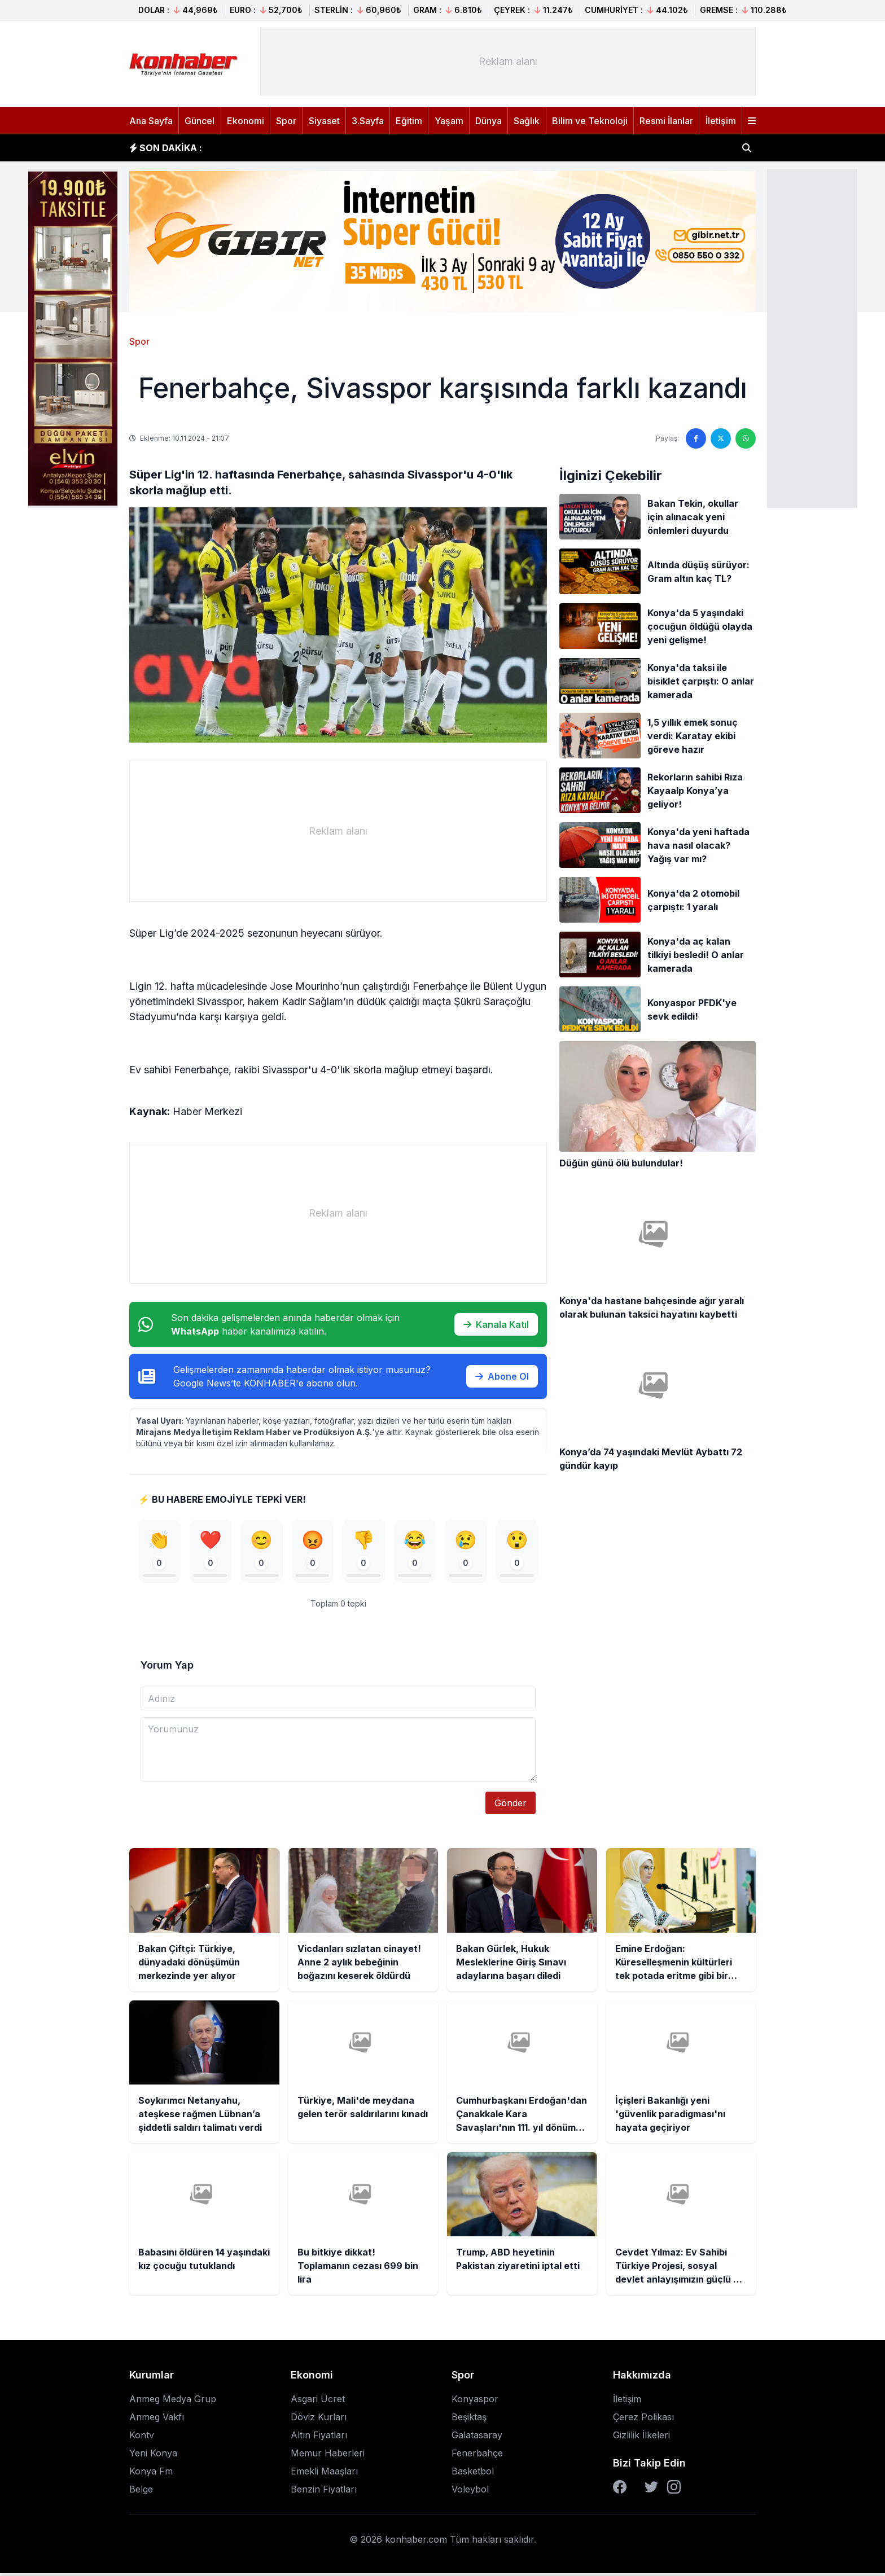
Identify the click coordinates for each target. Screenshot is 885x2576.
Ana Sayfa (151, 120)
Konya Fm (151, 2474)
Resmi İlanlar (666, 120)
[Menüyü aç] (752, 120)
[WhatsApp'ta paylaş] (745, 438)
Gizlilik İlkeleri (641, 2437)
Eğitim (409, 120)
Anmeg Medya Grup (172, 2401)
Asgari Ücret (318, 2401)
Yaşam (449, 120)
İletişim (721, 120)
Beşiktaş (469, 2419)
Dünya (488, 120)
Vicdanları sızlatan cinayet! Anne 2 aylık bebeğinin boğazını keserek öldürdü (388, 147)
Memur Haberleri (328, 2455)
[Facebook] (619, 2489)
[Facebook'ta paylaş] (696, 438)
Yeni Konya (153, 2455)
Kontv (141, 2437)
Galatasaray (477, 2437)
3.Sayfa (368, 120)
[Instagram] (674, 2489)
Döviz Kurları (319, 2419)
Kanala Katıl (496, 1324)
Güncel (199, 120)
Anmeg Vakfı (156, 2419)
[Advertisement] (812, 337)
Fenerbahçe (477, 2455)
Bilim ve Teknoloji (590, 120)
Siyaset (324, 120)
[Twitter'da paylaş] (721, 438)
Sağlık (527, 120)
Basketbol (473, 2474)
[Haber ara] (747, 148)
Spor (286, 120)
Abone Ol (502, 1376)
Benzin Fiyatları (324, 2492)
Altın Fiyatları (319, 2437)
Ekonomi (245, 120)
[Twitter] (651, 2489)
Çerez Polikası (643, 2419)
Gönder (510, 1805)
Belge (141, 2492)
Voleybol (470, 2492)
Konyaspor (475, 2401)
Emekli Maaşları (324, 2474)
